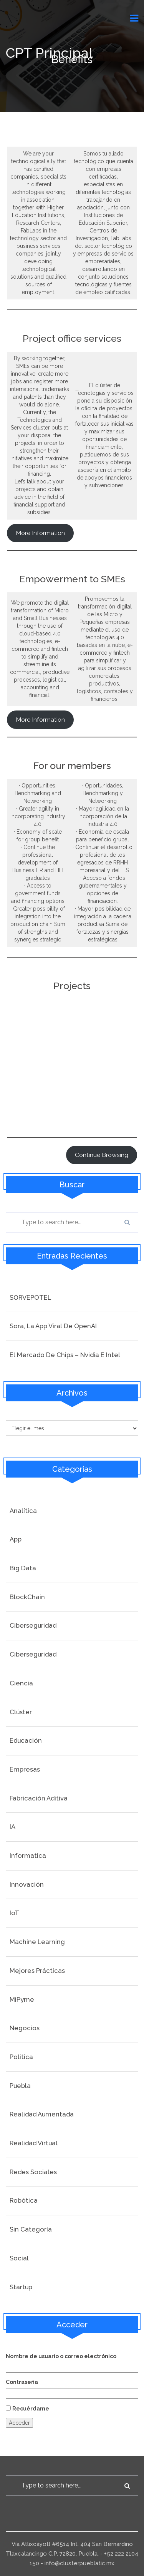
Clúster (21, 1712)
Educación (26, 1740)
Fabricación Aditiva (39, 1798)
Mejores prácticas (37, 1970)
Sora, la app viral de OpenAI (53, 1326)
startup (21, 2287)
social (19, 2258)
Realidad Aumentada (42, 2114)
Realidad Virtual (34, 2143)
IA (12, 1826)
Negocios (25, 2028)
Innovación (27, 1884)
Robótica (24, 2200)
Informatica (28, 1855)
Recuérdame (30, 2408)
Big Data (23, 1568)
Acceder (19, 2423)
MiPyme (22, 1999)
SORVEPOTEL (30, 1297)
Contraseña (22, 2382)
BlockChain (27, 1597)
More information (40, 533)
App (16, 1539)
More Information (40, 719)
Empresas (25, 1769)
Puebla (20, 2086)
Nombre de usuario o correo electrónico (61, 2356)
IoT (14, 1913)
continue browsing (101, 1154)
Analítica (23, 1511)
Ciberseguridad (33, 1625)
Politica (21, 2057)
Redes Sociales (33, 2172)
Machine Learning (37, 1942)
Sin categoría (31, 2229)
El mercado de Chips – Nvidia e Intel (65, 1355)
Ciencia (21, 1683)
